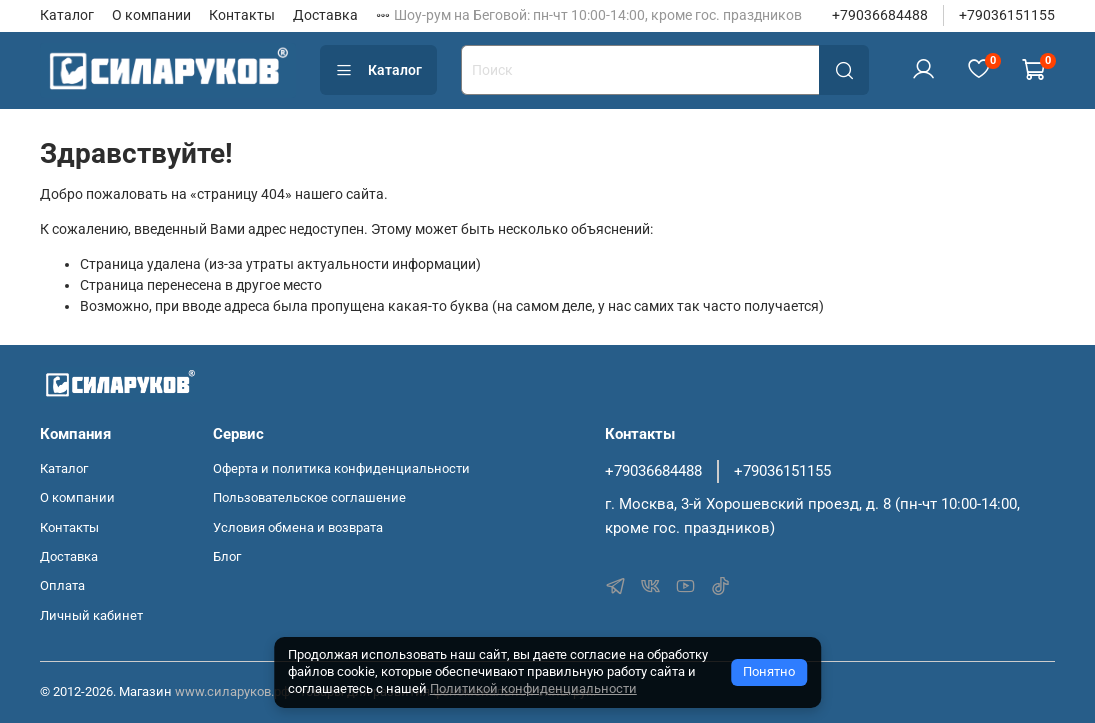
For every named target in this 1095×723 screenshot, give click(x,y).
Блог (227, 556)
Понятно (769, 671)
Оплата (62, 585)
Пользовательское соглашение (309, 497)
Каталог (67, 15)
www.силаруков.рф (232, 691)
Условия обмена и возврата (298, 527)
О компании (151, 15)
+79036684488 (880, 15)
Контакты (242, 15)
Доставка (325, 15)
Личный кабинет (91, 615)
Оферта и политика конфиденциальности (341, 468)
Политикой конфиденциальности (533, 688)
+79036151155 (1007, 15)
